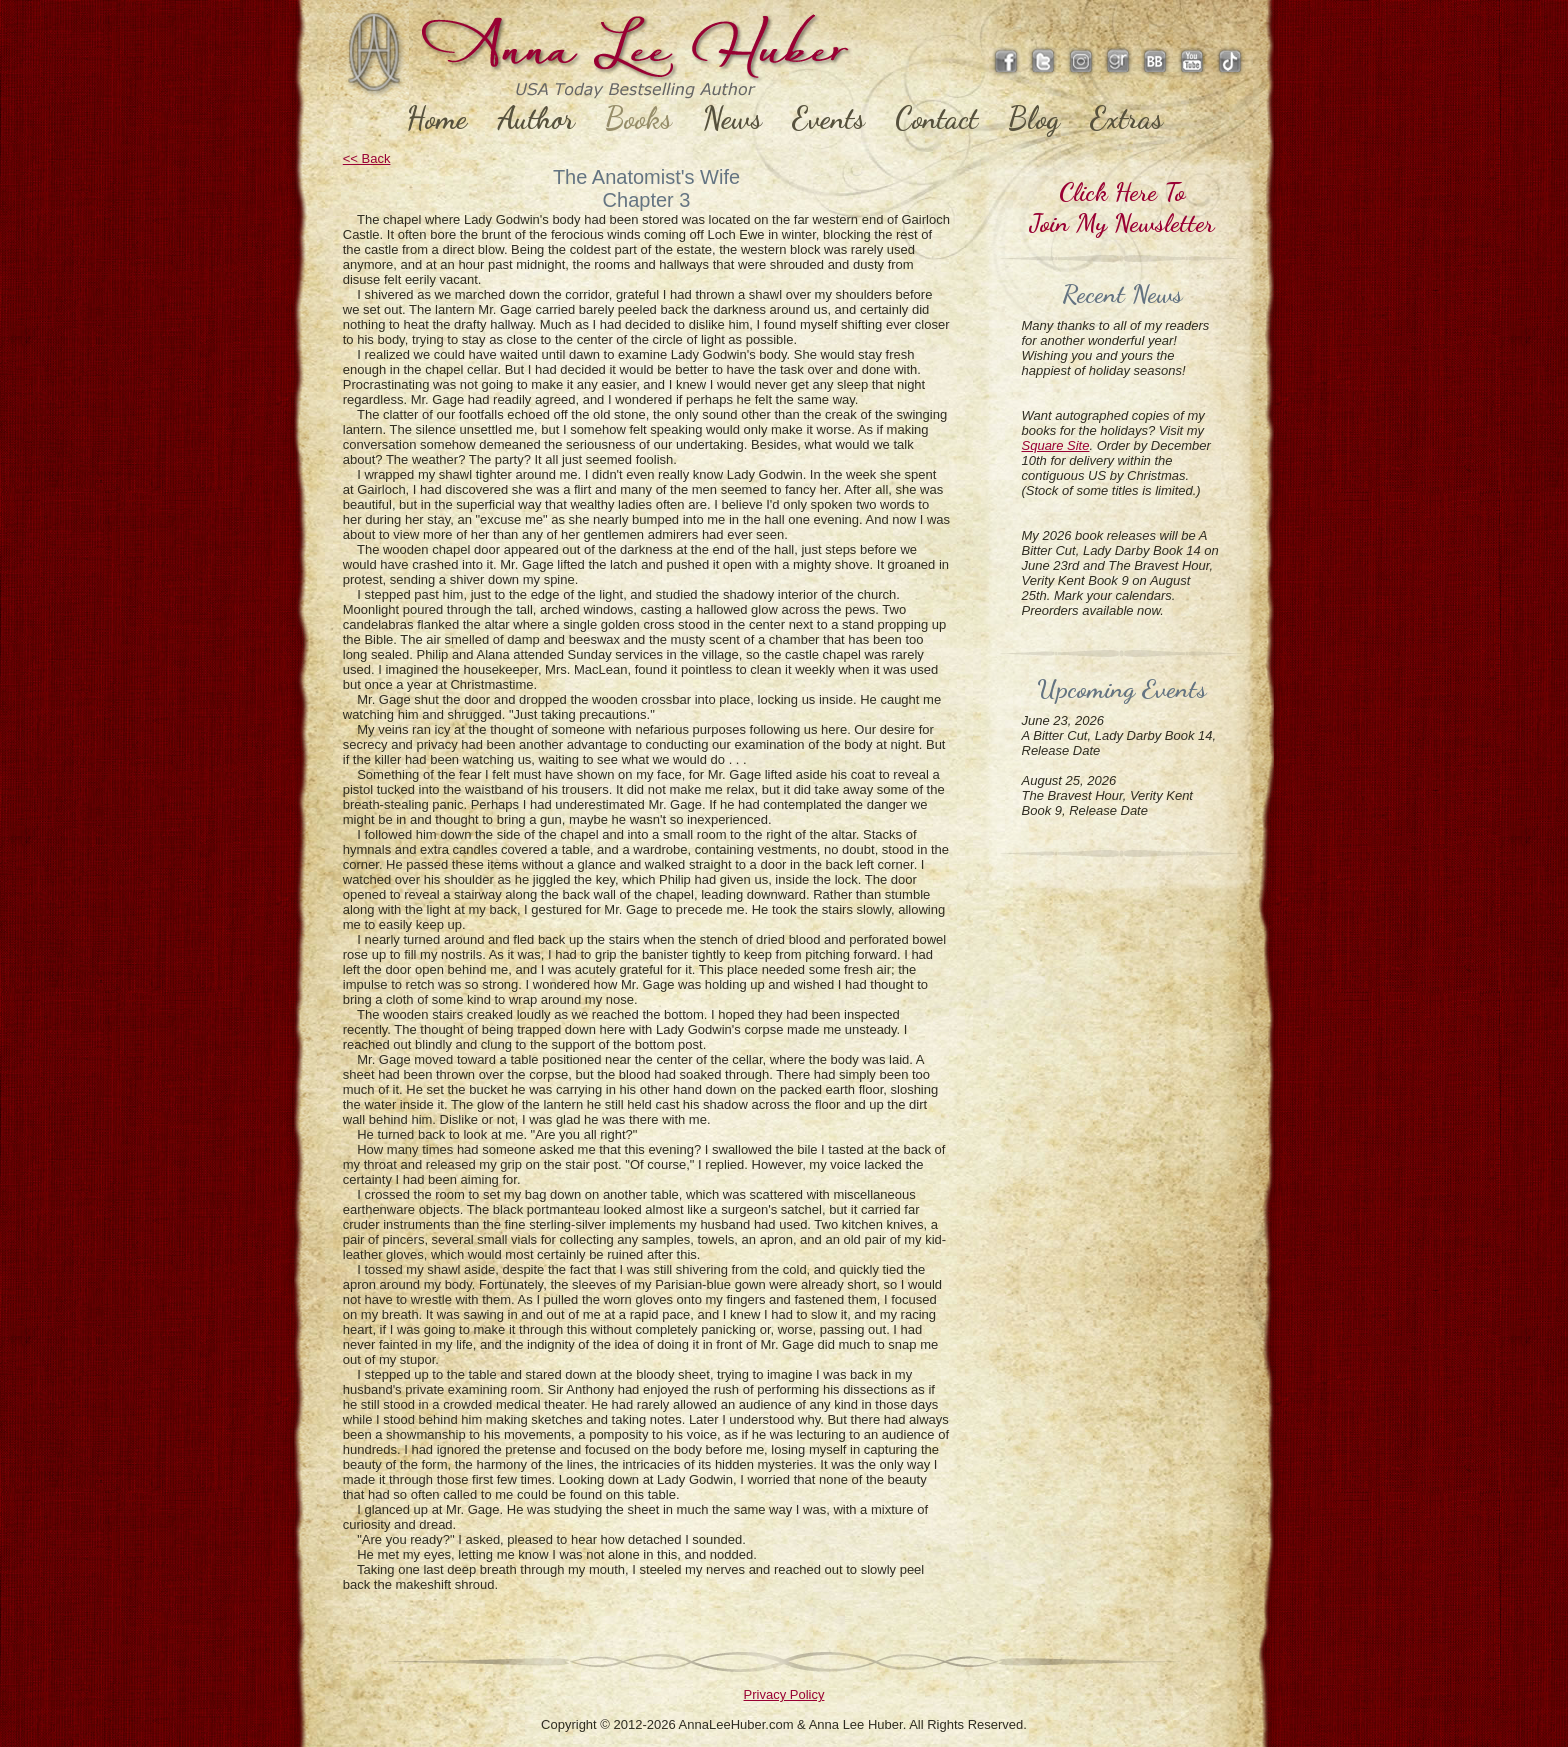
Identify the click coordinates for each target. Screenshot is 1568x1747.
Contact (936, 118)
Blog (1034, 118)
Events (828, 118)
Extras (1126, 118)
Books (638, 118)
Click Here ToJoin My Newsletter (1121, 207)
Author (536, 118)
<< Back (367, 158)
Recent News (1122, 293)
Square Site (1056, 445)
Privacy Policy (784, 1694)
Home (436, 118)
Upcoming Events (1121, 688)
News (732, 118)
